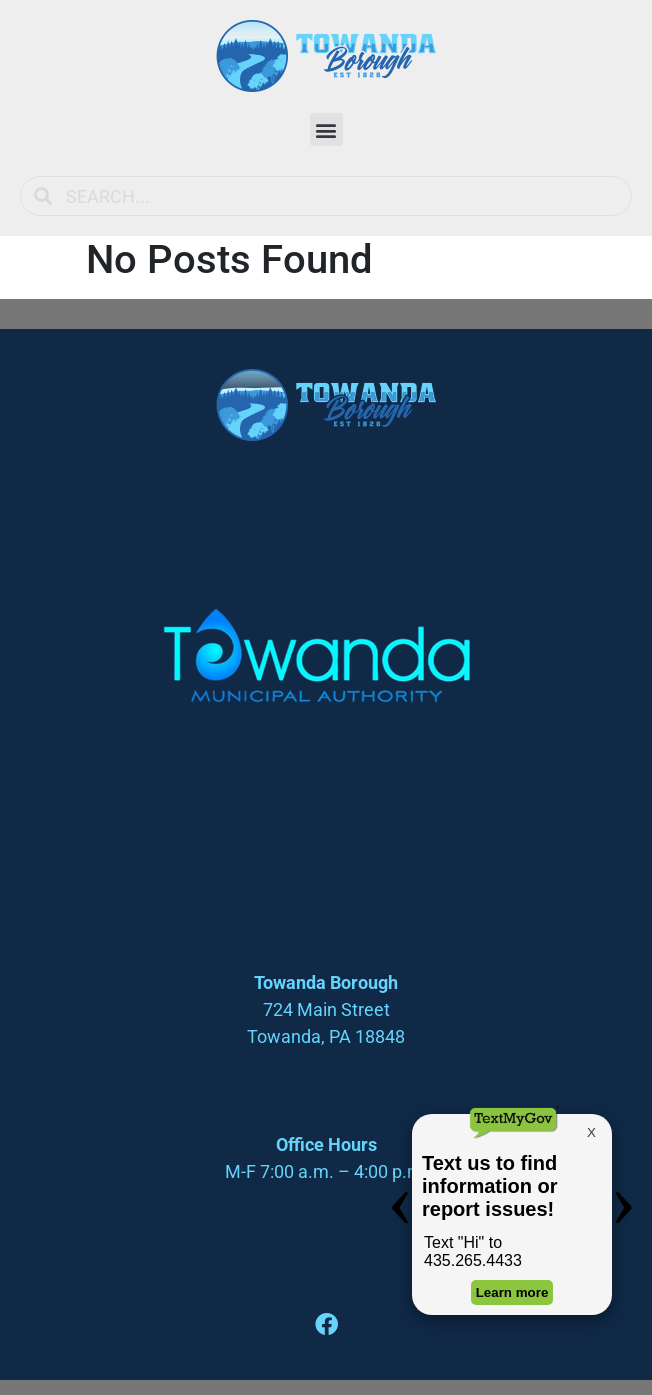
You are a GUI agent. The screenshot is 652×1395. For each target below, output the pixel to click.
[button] (326, 129)
